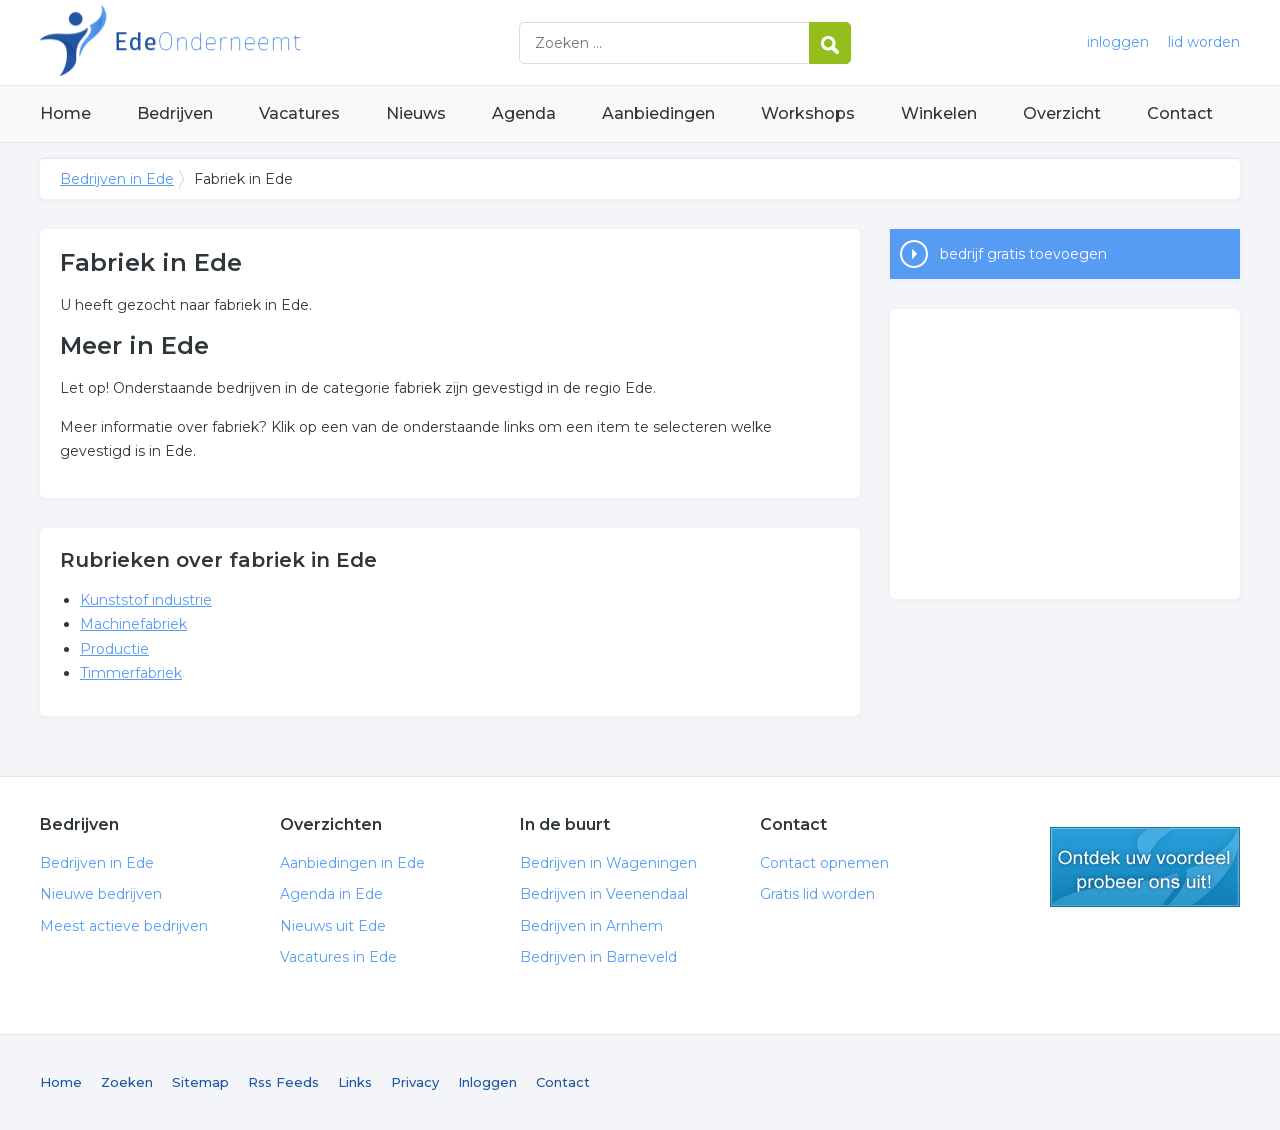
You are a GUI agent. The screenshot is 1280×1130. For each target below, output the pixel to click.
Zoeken (127, 1082)
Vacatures (299, 113)
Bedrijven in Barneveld (598, 957)
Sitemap (200, 1082)
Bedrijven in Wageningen (608, 863)
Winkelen (939, 113)
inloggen (1118, 42)
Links (355, 1082)
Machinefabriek (133, 624)
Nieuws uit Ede (333, 926)
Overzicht (1062, 113)
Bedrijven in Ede (290, 42)
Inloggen (487, 1082)
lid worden (1204, 42)
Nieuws (416, 113)
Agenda (524, 113)
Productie (114, 649)
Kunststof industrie (146, 600)
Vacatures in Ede (338, 957)
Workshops (808, 113)
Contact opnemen (824, 863)
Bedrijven (175, 113)
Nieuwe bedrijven (101, 894)
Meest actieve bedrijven (124, 926)
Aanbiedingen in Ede (352, 863)
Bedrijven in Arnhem (591, 926)
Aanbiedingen (658, 113)
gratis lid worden (1145, 867)
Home (65, 113)
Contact (1180, 113)
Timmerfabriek (131, 673)
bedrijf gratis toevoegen (1023, 254)
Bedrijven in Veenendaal (604, 894)
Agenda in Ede (331, 894)
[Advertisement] (1065, 454)
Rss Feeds (283, 1082)
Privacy (415, 1082)
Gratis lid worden (817, 894)
